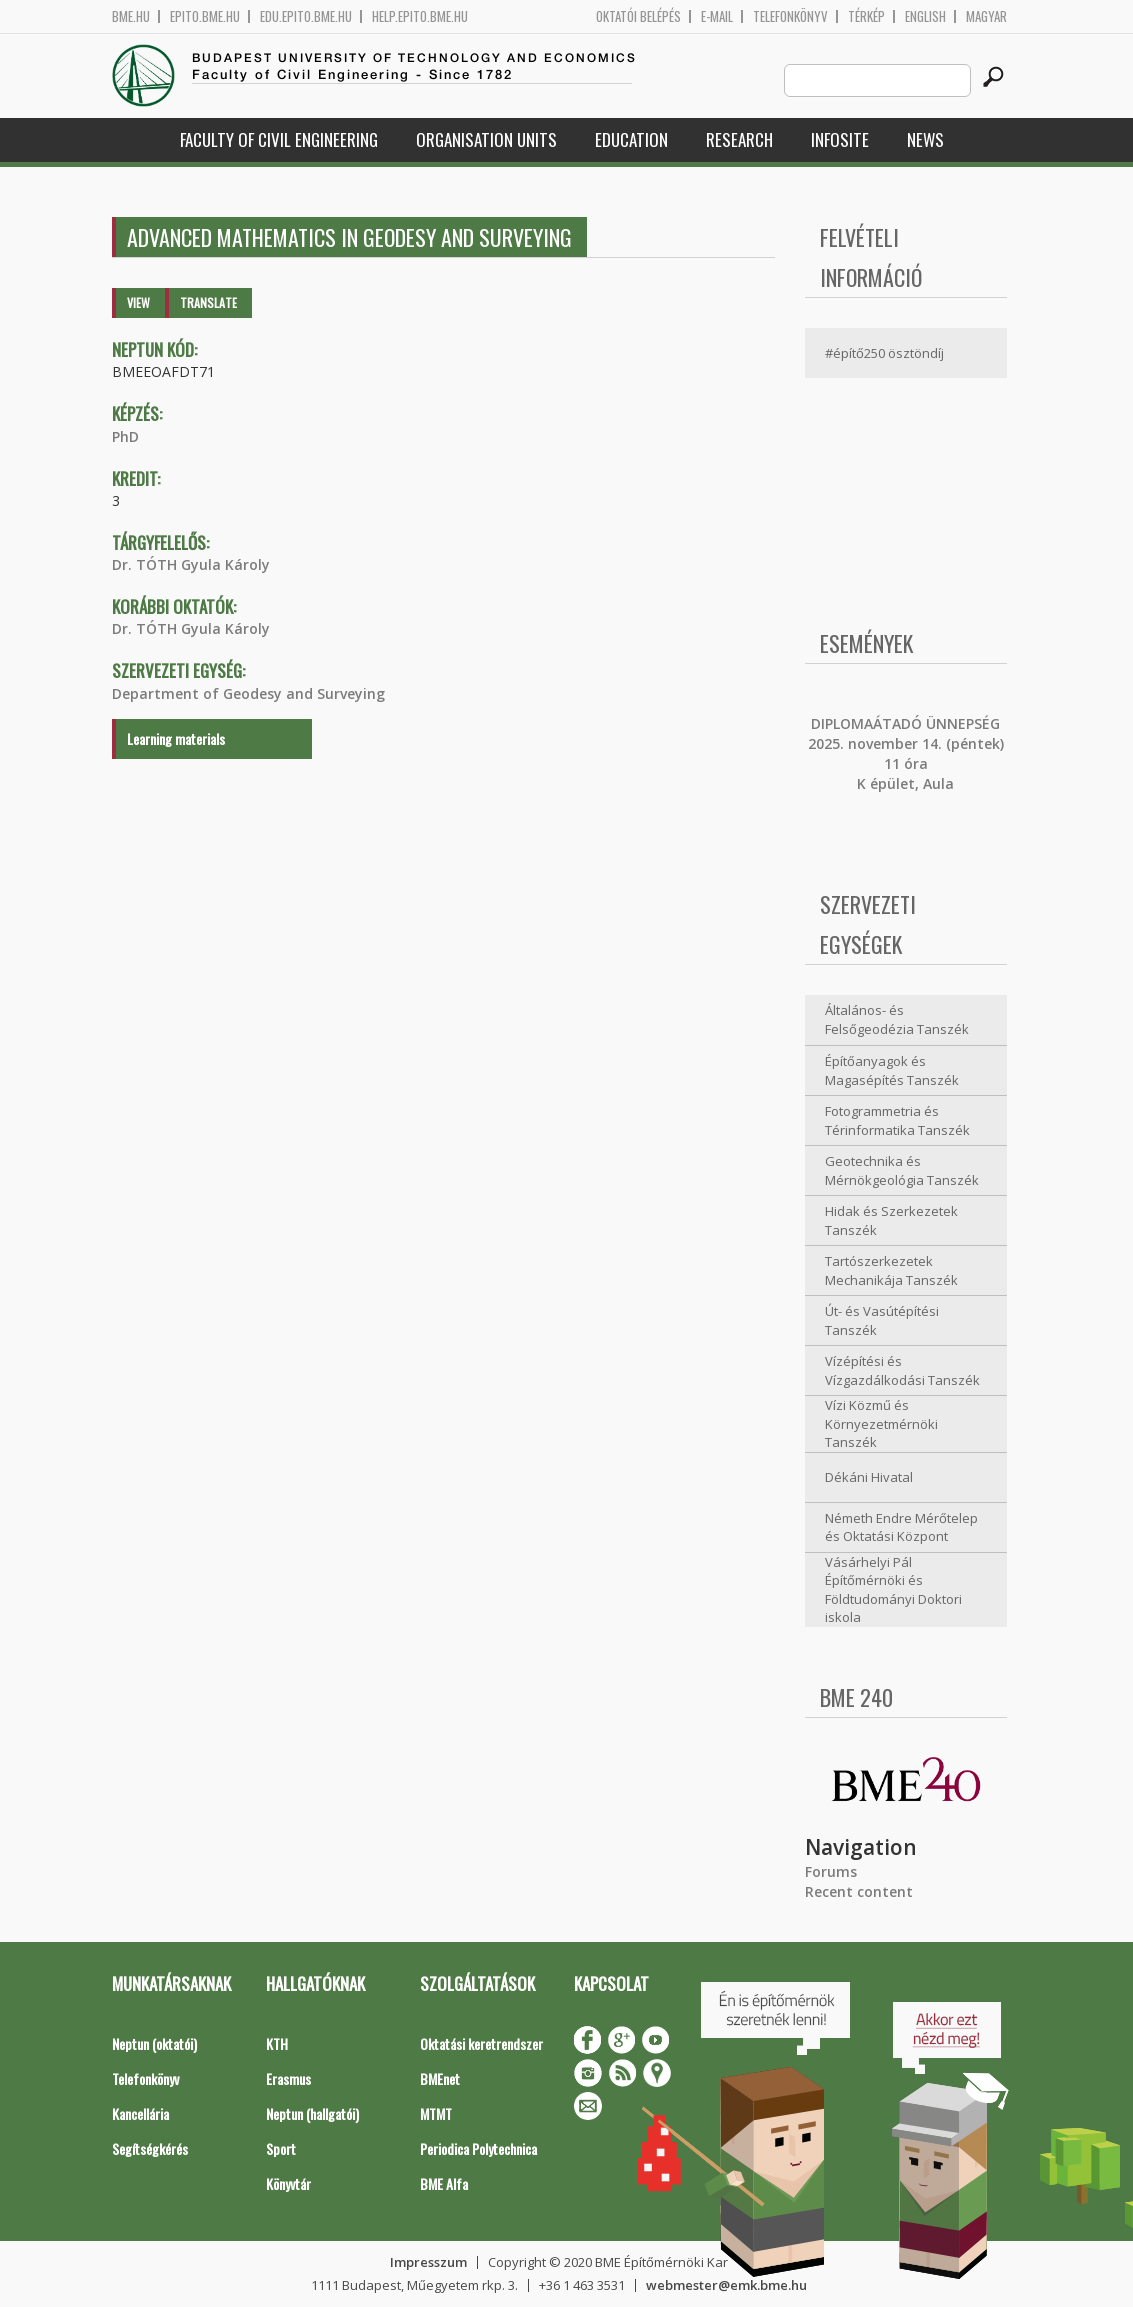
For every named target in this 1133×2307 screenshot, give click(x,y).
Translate (208, 302)
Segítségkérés (150, 2148)
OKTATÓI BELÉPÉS (638, 16)
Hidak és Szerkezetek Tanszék (891, 1220)
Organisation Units (486, 139)
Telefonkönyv (790, 16)
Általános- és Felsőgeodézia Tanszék (897, 1019)
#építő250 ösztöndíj (884, 353)
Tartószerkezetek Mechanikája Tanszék (891, 1270)
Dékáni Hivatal (869, 1477)
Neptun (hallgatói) (312, 2113)
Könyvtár (288, 2183)
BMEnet (440, 2078)
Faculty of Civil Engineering (279, 139)
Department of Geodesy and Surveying (248, 693)
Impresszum (428, 2262)
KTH (277, 2043)
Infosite (840, 139)
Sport (281, 2148)
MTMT (436, 2113)
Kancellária (140, 2113)
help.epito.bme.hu (420, 16)
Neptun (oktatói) (154, 2043)
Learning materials (176, 738)
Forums (831, 1871)
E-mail (717, 16)
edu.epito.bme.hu (306, 16)
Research (739, 139)
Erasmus (288, 2078)
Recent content (859, 1891)
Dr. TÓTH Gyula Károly (191, 564)
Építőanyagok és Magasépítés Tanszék (892, 1070)
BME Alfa (444, 2183)
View (138, 302)
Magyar (986, 16)
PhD (125, 436)
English (925, 16)
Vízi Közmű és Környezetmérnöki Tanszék (881, 1423)
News (925, 139)
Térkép (866, 16)
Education (631, 139)
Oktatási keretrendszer (481, 2043)
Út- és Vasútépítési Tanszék (882, 1320)
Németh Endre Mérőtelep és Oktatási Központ (901, 1527)
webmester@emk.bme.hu (726, 2285)
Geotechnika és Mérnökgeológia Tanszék (902, 1170)
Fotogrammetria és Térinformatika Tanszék (897, 1120)
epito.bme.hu (205, 16)
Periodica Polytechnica (478, 2148)
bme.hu (131, 16)
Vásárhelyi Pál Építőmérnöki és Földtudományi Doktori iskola (893, 1590)
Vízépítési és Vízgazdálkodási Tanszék (902, 1370)
